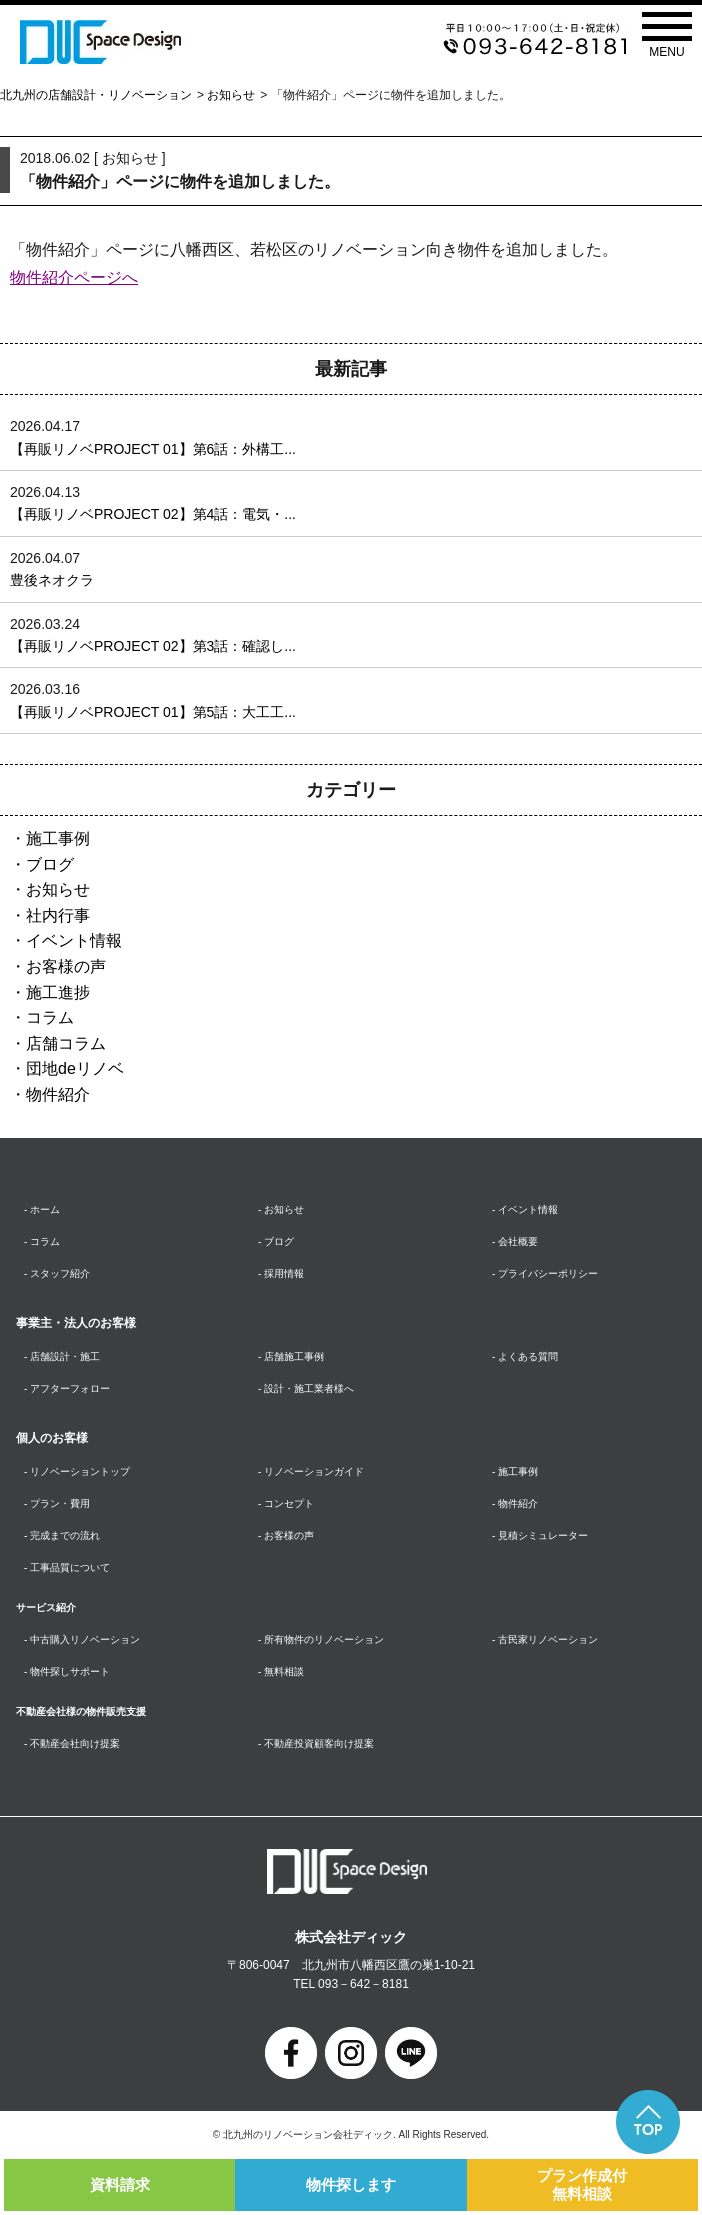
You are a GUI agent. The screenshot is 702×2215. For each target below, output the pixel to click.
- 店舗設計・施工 (62, 1356)
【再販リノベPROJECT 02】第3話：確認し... (153, 646)
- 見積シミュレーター (540, 1535)
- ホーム (42, 1209)
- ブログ (276, 1241)
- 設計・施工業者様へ (306, 1388)
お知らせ (231, 95)
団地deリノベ (75, 1068)
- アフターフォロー (67, 1388)
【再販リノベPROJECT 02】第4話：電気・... (153, 514)
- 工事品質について (67, 1567)
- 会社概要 (515, 1241)
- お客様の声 (286, 1535)
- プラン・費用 (57, 1503)
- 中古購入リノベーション (82, 1639)
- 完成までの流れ (62, 1535)
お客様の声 (66, 966)
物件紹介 (58, 1094)
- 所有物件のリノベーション (321, 1639)
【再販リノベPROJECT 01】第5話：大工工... (153, 712)
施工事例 (58, 838)
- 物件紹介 (515, 1503)
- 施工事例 (515, 1471)
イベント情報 (74, 940)
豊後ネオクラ (52, 580)
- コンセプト (286, 1503)
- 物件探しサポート (67, 1671)
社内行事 (58, 915)
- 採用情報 (281, 1273)
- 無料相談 (281, 1671)
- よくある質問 (525, 1356)
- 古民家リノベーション (545, 1639)
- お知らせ (281, 1209)
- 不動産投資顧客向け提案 (316, 1743)
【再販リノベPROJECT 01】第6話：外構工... (153, 449)
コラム (50, 1017)
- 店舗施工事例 (291, 1356)
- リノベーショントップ (77, 1471)
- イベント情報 (525, 1209)
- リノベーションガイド (311, 1471)
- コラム (42, 1241)
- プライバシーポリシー (545, 1273)
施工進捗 (58, 992)
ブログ (50, 864)
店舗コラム (66, 1043)
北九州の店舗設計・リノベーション (96, 95)
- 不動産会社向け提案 (72, 1743)
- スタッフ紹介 (57, 1273)
